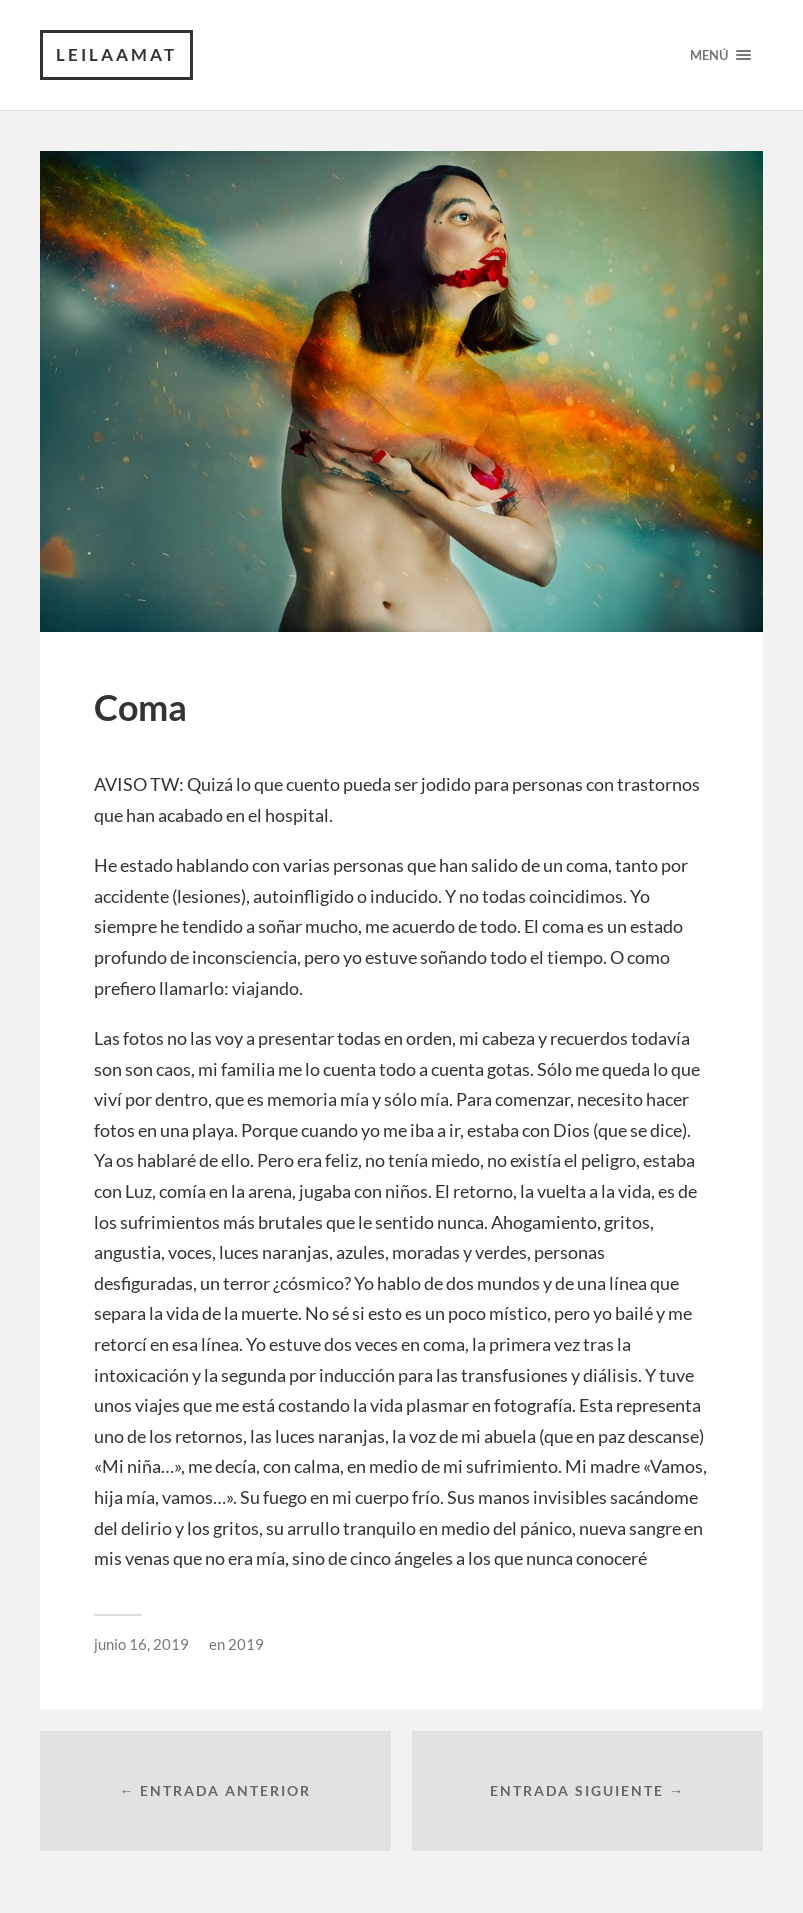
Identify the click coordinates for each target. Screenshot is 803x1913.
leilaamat (116, 54)
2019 (246, 1644)
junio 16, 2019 (141, 1644)
